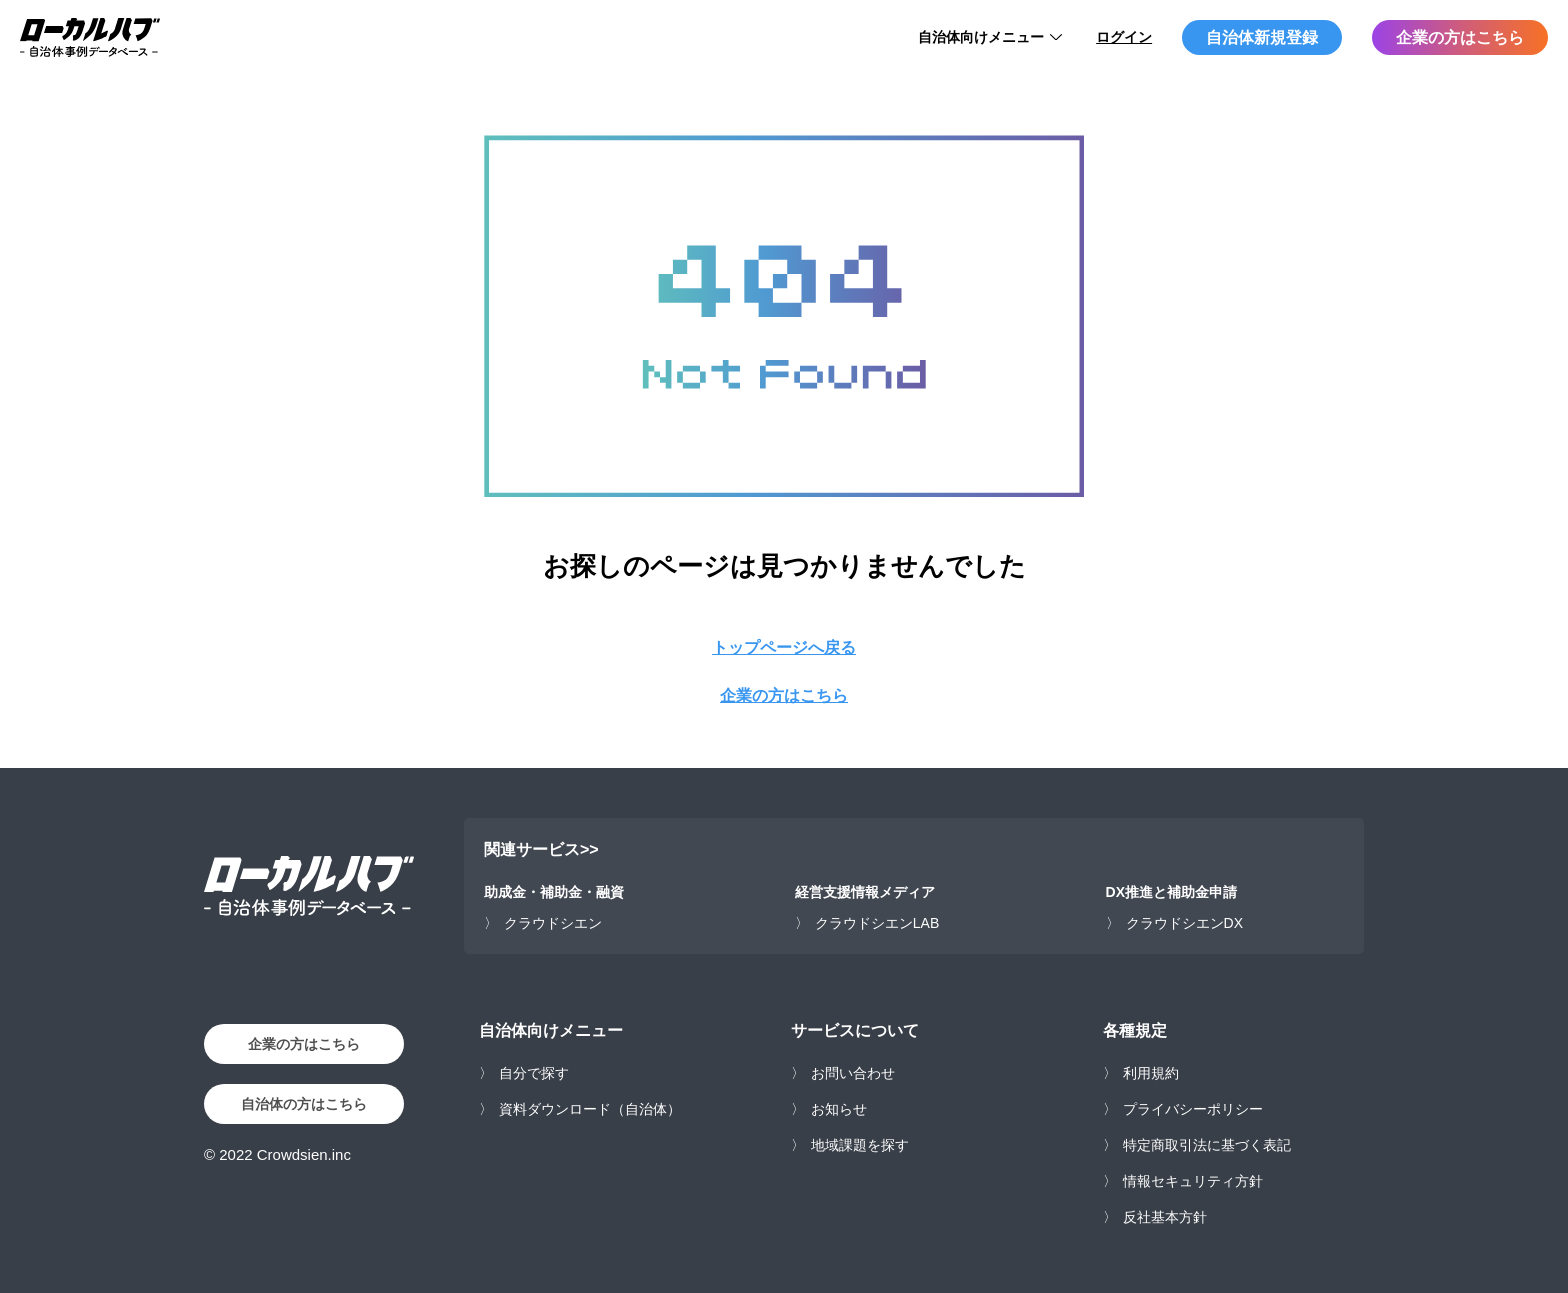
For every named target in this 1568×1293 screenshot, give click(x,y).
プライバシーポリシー (1193, 1109)
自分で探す (534, 1073)
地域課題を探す (860, 1145)
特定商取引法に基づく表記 (1207, 1145)
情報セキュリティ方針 (1193, 1181)
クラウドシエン (553, 923)
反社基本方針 (1165, 1217)
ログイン (1124, 37)
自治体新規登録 (1262, 37)
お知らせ (839, 1109)
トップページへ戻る (784, 647)
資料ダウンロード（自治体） (590, 1109)
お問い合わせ (853, 1073)
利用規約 (1151, 1073)
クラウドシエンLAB (877, 923)
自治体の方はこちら (304, 1104)
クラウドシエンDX (1184, 923)
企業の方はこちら (1460, 37)
